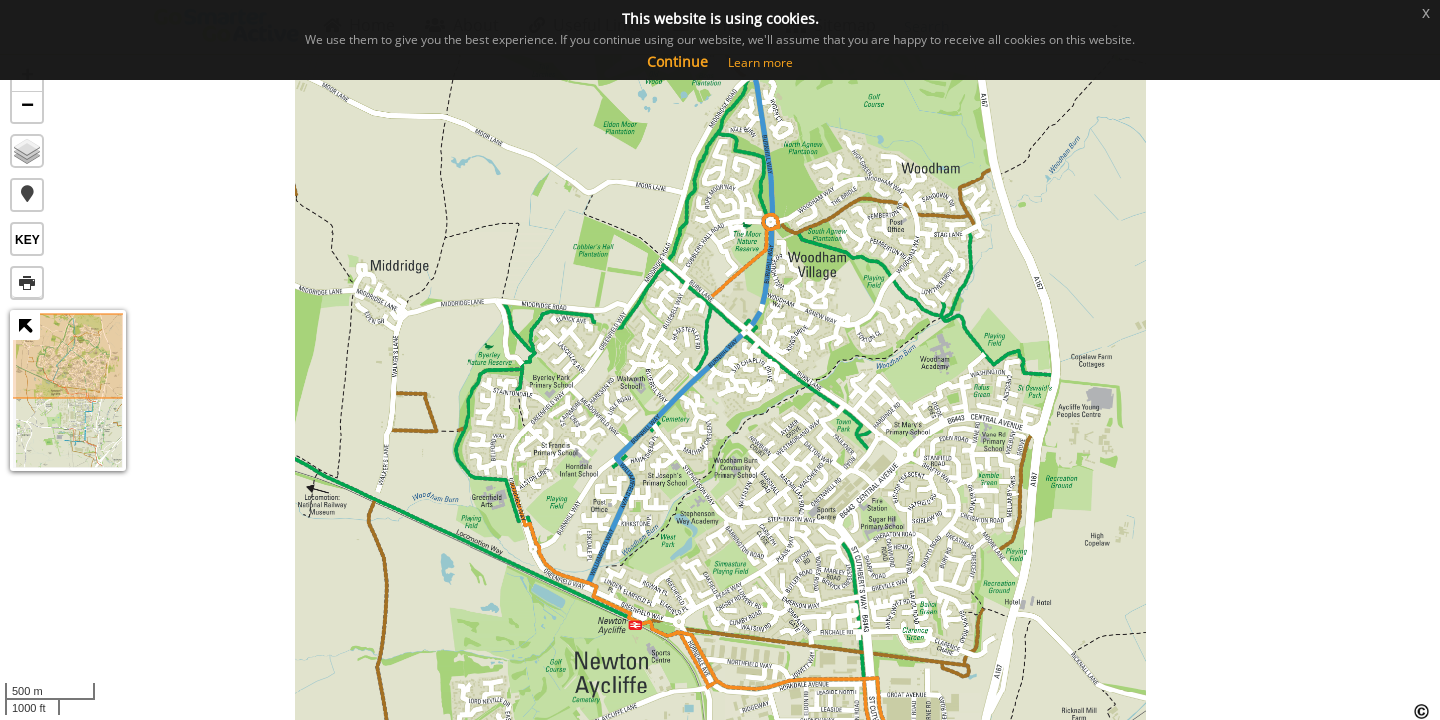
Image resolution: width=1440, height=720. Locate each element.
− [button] (27, 107)
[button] (27, 195)
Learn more (760, 62)
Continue (677, 61)
